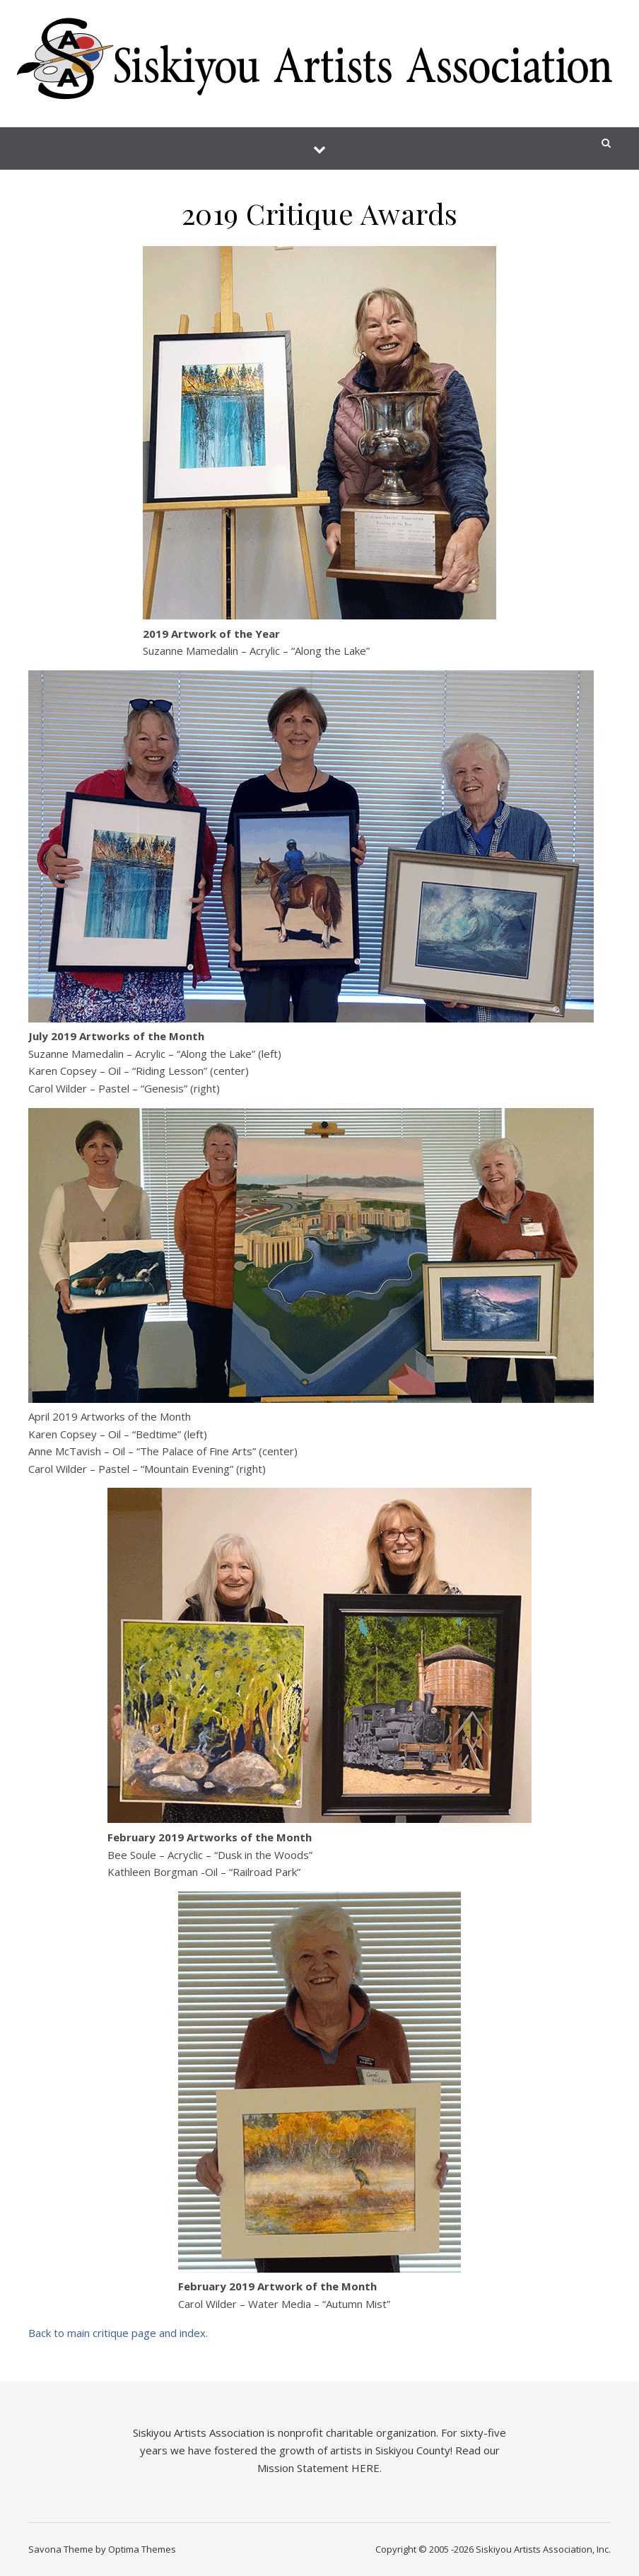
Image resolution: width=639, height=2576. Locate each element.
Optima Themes (142, 2549)
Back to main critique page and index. (118, 2333)
